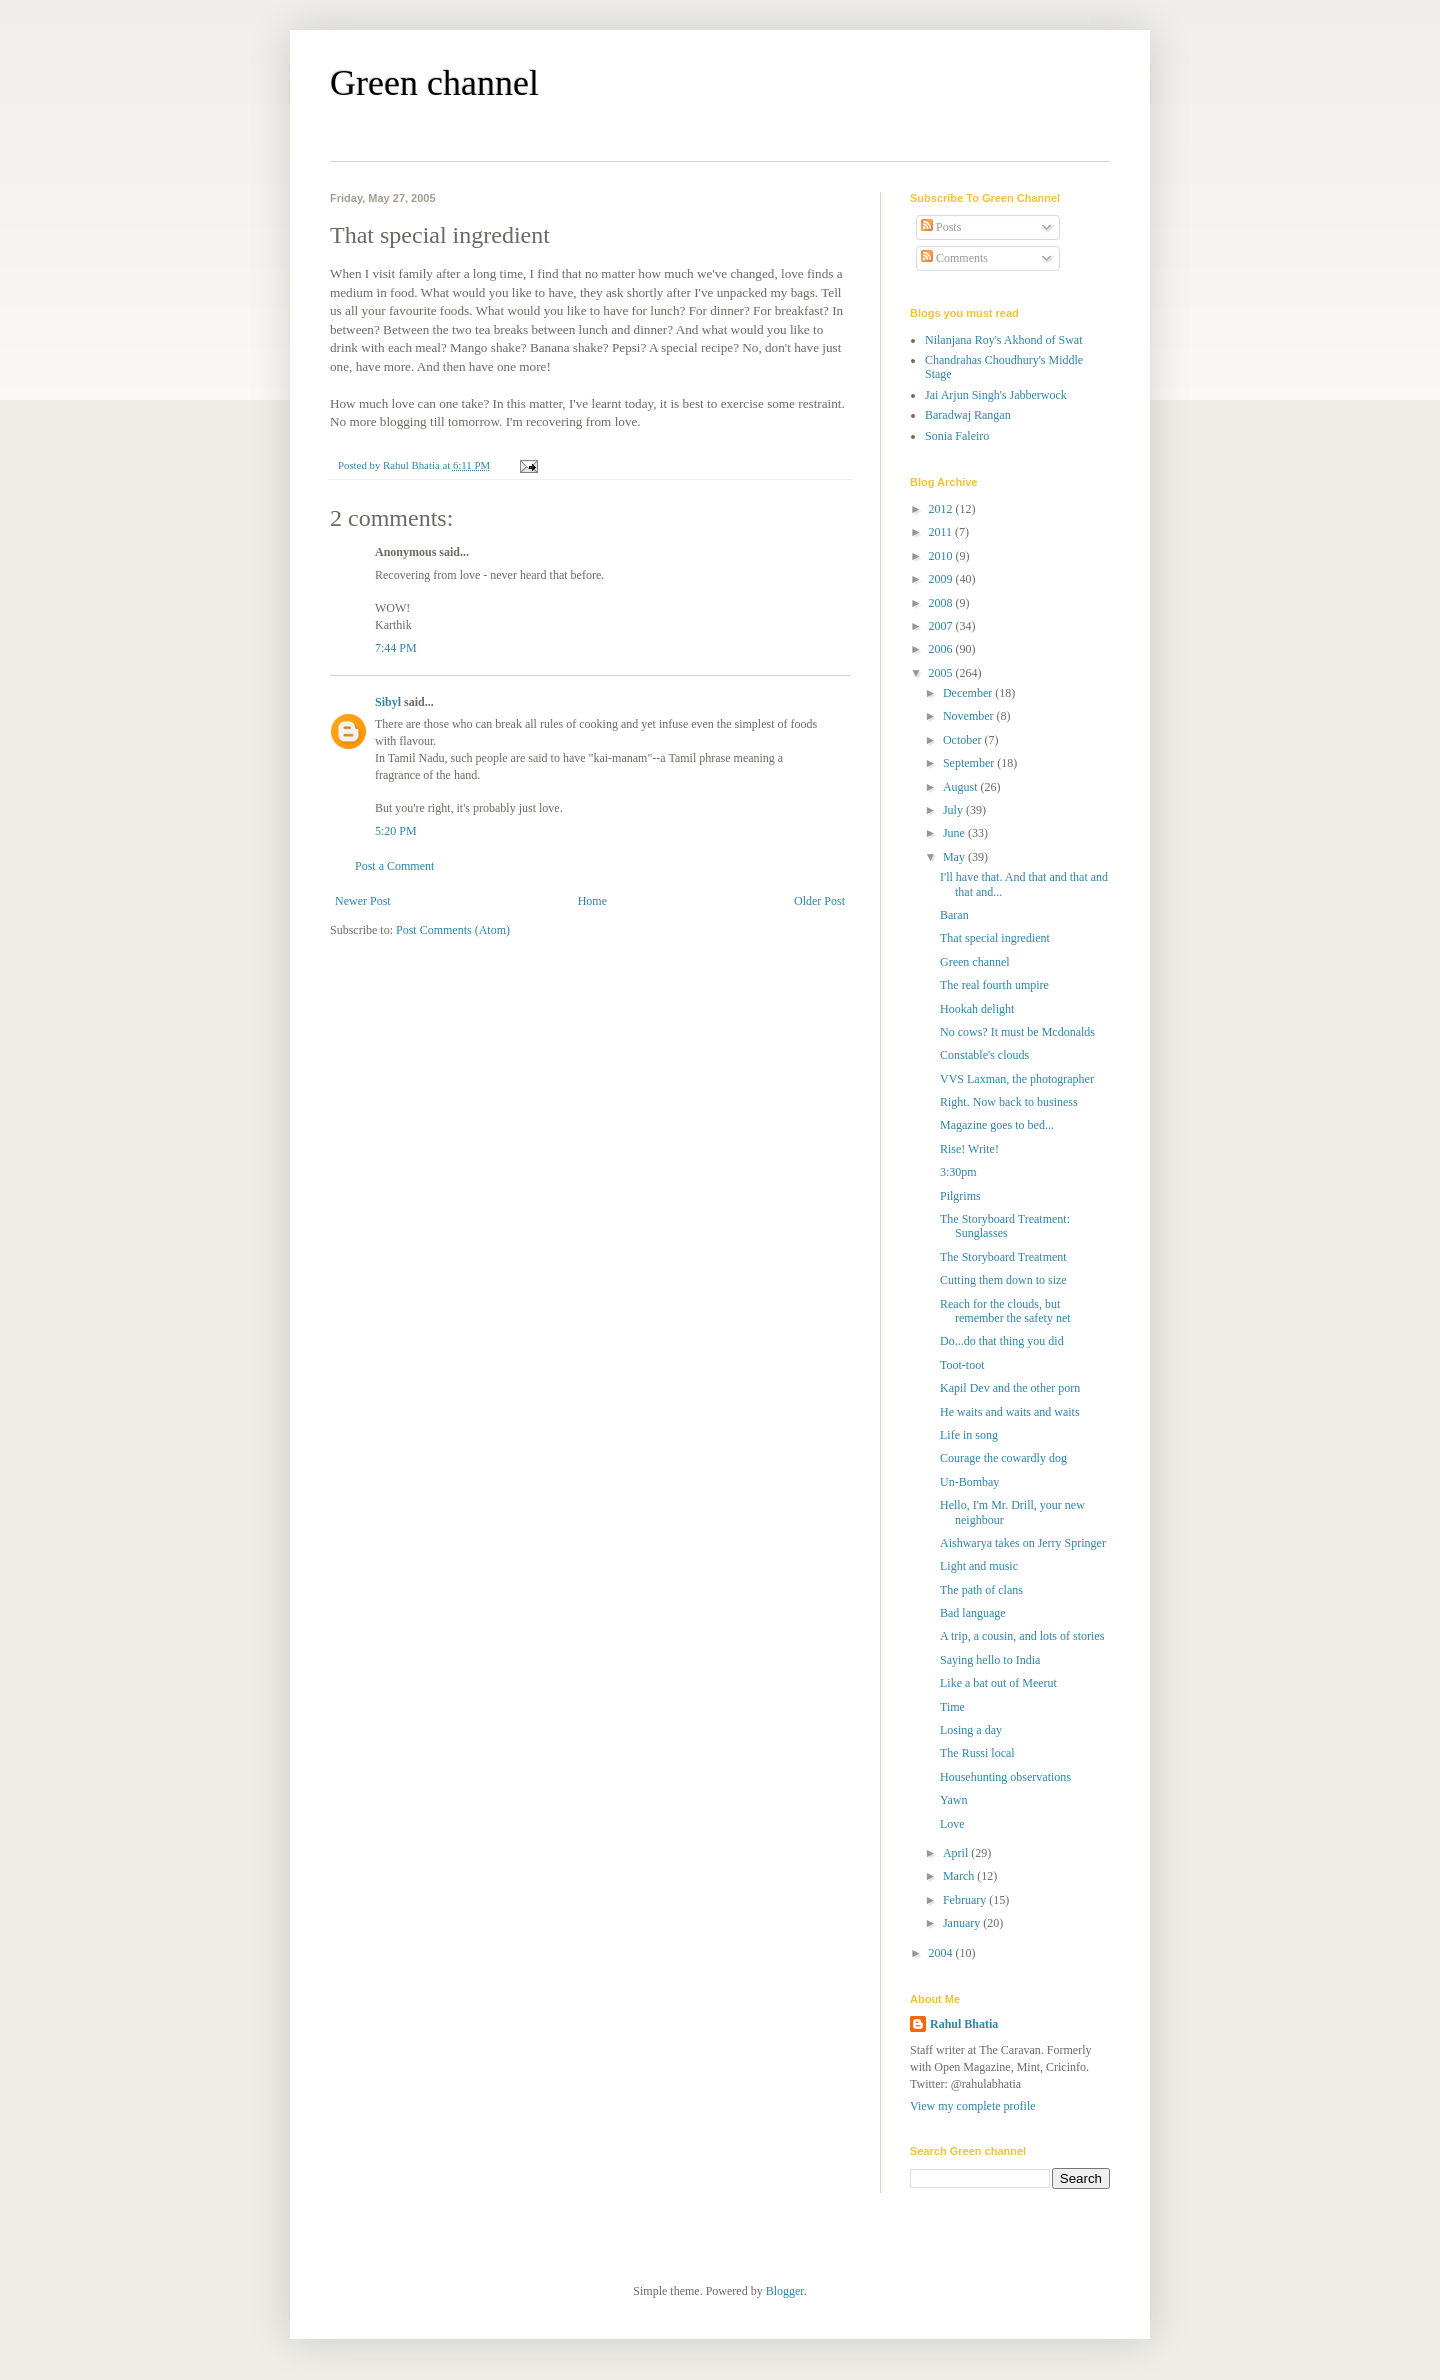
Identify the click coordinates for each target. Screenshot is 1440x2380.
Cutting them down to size (1003, 1280)
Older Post (819, 901)
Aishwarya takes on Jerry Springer (1023, 1543)
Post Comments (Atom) (453, 930)
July (954, 810)
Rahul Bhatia (964, 2024)
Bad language (973, 1613)
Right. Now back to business (1009, 1102)
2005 (942, 673)
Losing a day (971, 1730)
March (960, 1876)
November (970, 716)
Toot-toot (962, 1365)
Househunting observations (1005, 1777)
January (963, 1923)
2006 (942, 649)
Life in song (969, 1435)
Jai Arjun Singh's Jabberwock (996, 395)
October (964, 740)
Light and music (979, 1566)
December (969, 693)
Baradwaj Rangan (968, 415)
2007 (942, 626)
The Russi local (977, 1753)
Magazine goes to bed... (997, 1125)
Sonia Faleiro (957, 436)
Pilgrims (960, 1196)
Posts (941, 227)
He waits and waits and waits (1010, 1412)
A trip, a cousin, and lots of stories (1022, 1636)
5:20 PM (396, 831)
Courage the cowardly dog (1003, 1458)
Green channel (434, 83)
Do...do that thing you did (1002, 1341)
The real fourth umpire (994, 985)
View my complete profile (973, 2106)
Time (952, 1707)
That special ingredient (995, 938)
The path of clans (981, 1590)
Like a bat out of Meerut (998, 1683)
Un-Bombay (969, 1482)
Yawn (953, 1800)
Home (592, 901)
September (970, 763)
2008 (942, 603)
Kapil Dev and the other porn (1010, 1388)
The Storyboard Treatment (1003, 1257)
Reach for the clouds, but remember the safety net (1005, 1311)
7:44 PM (396, 648)
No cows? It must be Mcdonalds (1017, 1032)
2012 (942, 509)
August (962, 787)
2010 (942, 556)
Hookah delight (977, 1009)
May (955, 857)
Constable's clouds (984, 1055)
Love (952, 1824)
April (957, 1853)
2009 (942, 579)
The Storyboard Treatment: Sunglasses (1005, 1226)
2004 (942, 1953)
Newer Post (363, 901)
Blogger (785, 2291)
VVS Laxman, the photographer (1017, 1079)
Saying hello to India (990, 1660)
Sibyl (388, 702)
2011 (942, 532)
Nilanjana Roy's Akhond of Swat (1003, 340)
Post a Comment (394, 866)
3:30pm (958, 1172)
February (966, 1900)
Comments (954, 258)
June (955, 833)
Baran (954, 915)
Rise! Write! (969, 1149)
